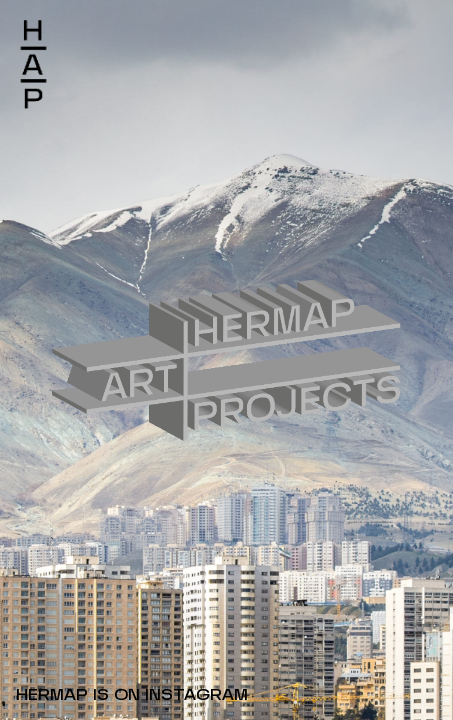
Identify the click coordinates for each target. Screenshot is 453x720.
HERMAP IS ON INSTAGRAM (132, 696)
